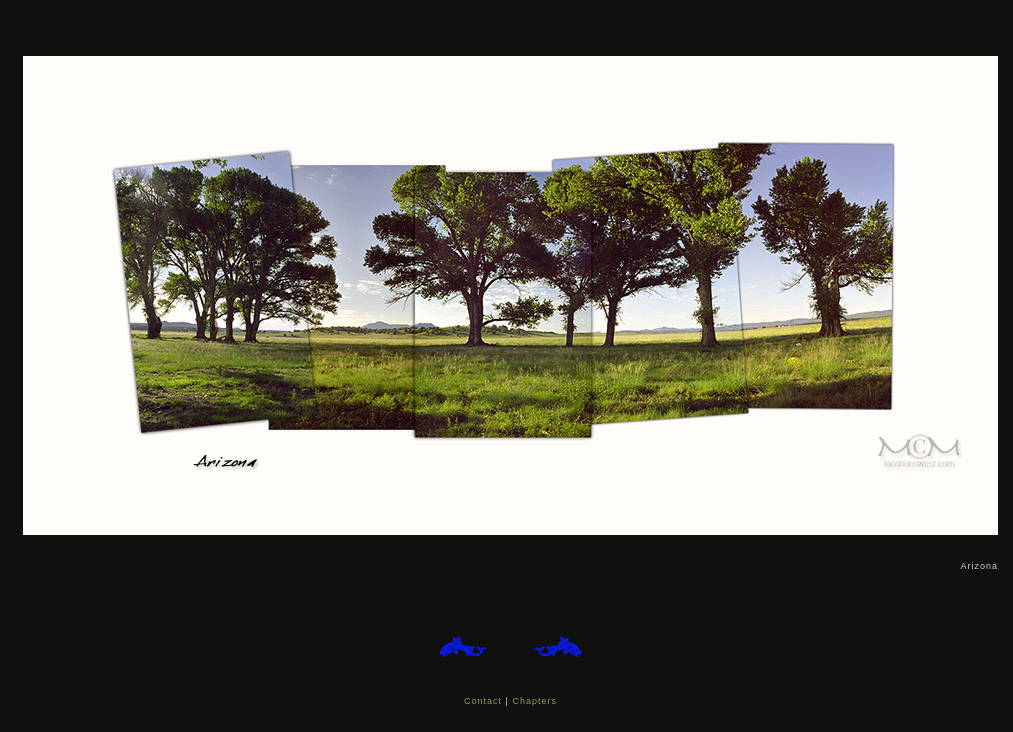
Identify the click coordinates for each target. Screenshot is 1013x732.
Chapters (534, 701)
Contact (483, 701)
